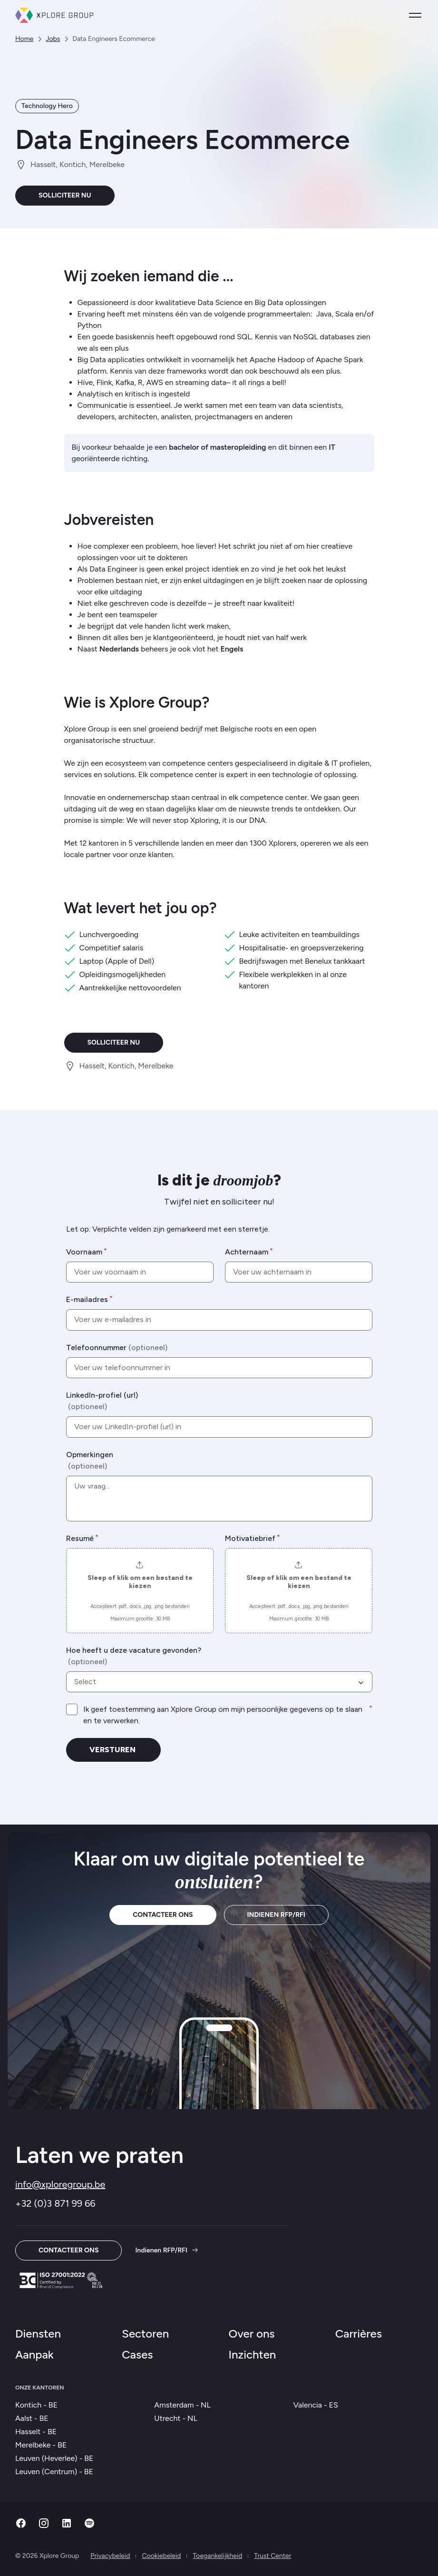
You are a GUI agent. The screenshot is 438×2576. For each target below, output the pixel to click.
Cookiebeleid (161, 2556)
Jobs (53, 39)
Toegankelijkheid (217, 2556)
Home (24, 39)
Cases (137, 2354)
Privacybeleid (110, 2556)
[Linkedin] (66, 2526)
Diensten (38, 2333)
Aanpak (34, 2354)
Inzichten (252, 2354)
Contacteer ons (163, 1915)
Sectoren (145, 2333)
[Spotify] (89, 2526)
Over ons (252, 2333)
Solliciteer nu (65, 195)
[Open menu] (415, 15)
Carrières (358, 2333)
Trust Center (272, 2556)
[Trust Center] (61, 2280)
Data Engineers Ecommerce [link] (113, 39)
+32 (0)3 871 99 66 (55, 2203)
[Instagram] (43, 2526)
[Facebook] (21, 2526)
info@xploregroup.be (60, 2184)
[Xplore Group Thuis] (54, 15)
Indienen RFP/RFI (276, 1915)
